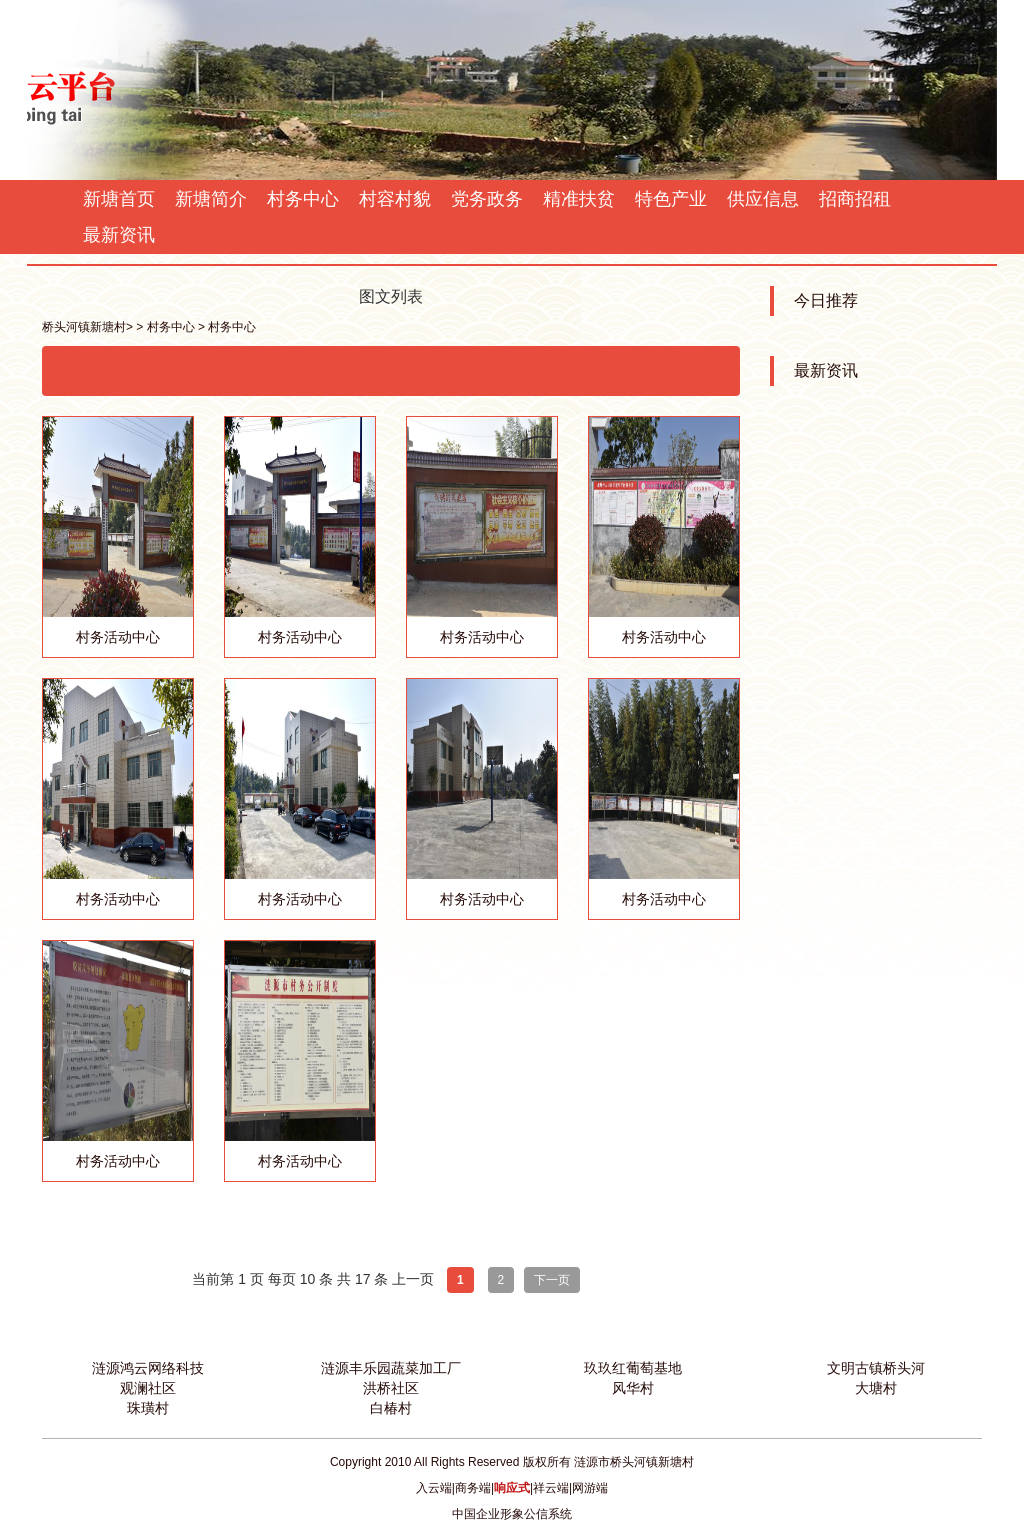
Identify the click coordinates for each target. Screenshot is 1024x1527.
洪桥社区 (391, 1388)
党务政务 (487, 199)
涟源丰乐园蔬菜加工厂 (391, 1368)
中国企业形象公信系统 (512, 1514)
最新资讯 (119, 235)
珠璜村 (148, 1408)
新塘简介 (211, 199)
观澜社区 (148, 1388)
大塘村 (876, 1388)
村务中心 (303, 199)
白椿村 (391, 1408)
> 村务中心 (165, 327)
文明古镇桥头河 (876, 1368)
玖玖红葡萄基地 (633, 1368)
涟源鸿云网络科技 (148, 1368)
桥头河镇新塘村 (84, 327)
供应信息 (763, 199)
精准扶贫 (579, 199)
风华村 (633, 1388)
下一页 (552, 1280)
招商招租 (855, 199)
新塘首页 (119, 199)
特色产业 (671, 199)
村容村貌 (395, 199)
